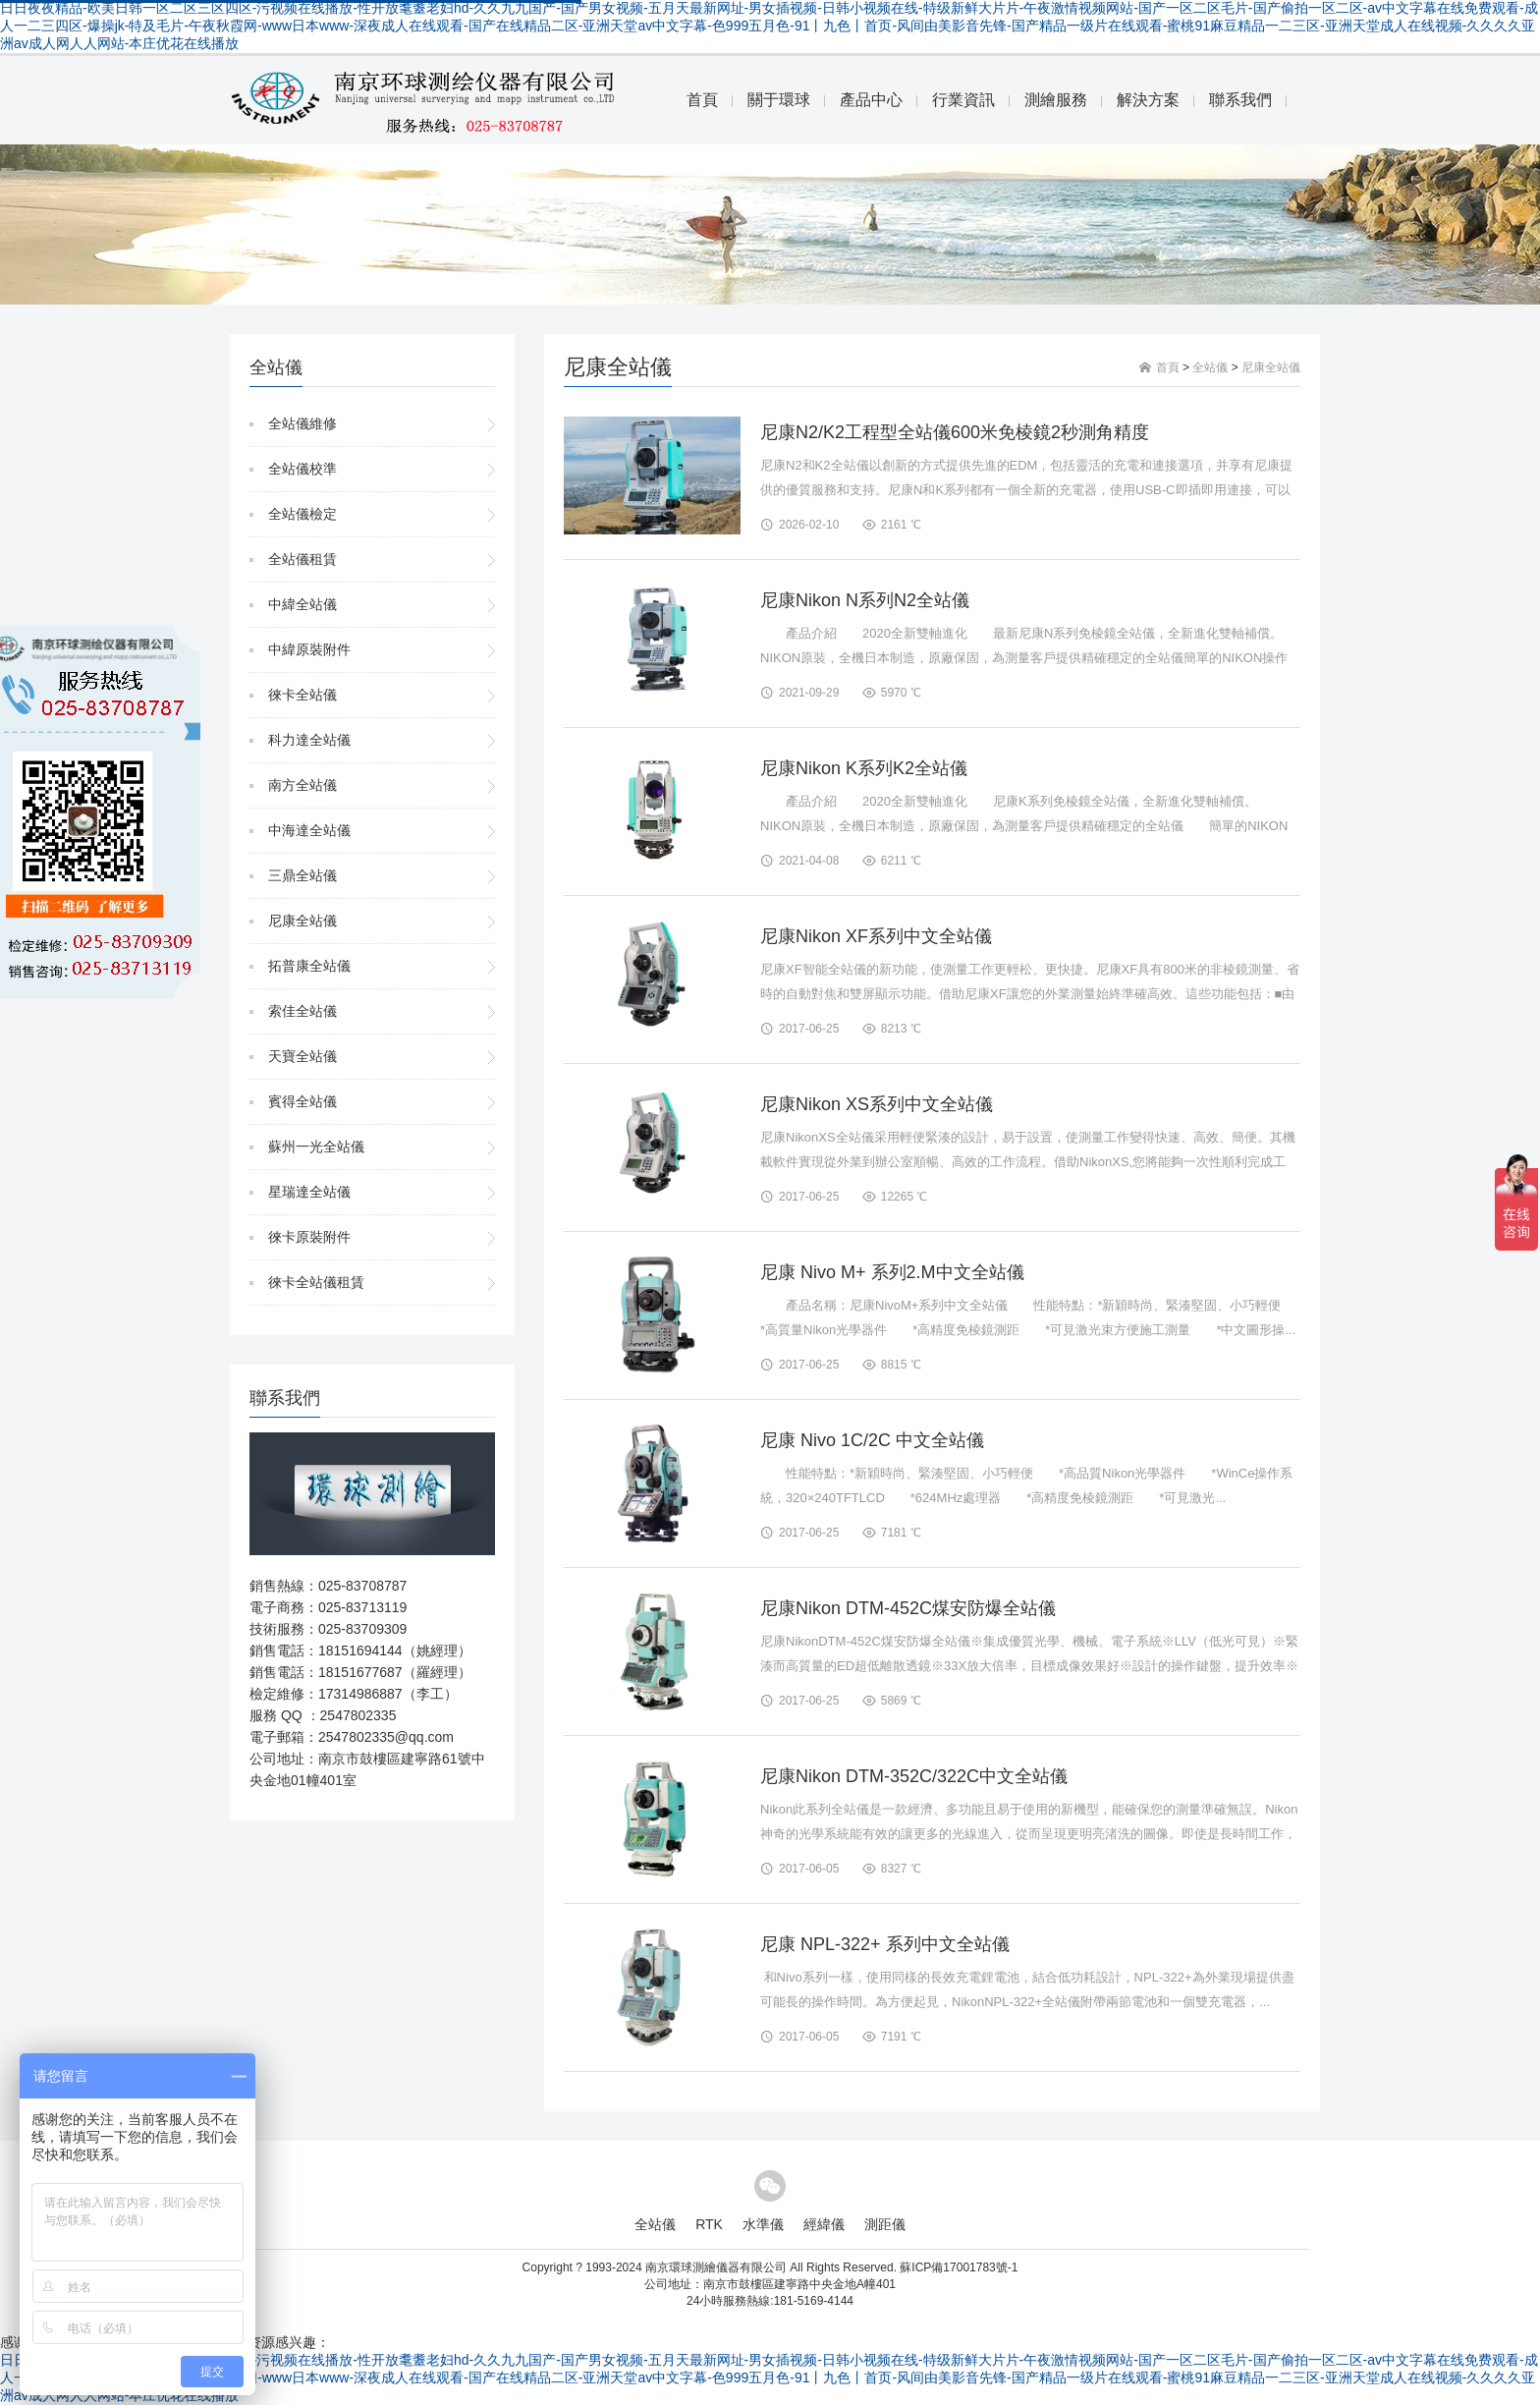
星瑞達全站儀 (309, 1192)
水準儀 (763, 2224)
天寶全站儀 (302, 1056)
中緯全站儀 (302, 604)
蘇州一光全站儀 (316, 1146)
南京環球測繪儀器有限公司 (716, 2267)
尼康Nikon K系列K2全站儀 (863, 768)
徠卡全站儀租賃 (316, 1282)
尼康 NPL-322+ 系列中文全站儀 (885, 1944)
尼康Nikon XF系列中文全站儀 (876, 936)
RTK (709, 2224)
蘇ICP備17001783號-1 (959, 2267)
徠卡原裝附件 (309, 1237)
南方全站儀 (302, 785)
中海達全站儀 (309, 830)
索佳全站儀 (302, 1011)
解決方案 (1148, 99)
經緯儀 (824, 2224)
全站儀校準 (302, 468)
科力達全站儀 (309, 740)
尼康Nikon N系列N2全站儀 (864, 600)
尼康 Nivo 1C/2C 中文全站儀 (872, 1440)
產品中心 (871, 99)
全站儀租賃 (302, 559)
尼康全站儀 (302, 920)
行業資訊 (963, 99)
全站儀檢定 (302, 514)
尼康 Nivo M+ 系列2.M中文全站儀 (892, 1272)
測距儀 (885, 2224)
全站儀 (1210, 367)
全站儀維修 (302, 423)
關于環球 (778, 99)
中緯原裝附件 (309, 649)
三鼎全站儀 (302, 875)
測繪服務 (1055, 99)
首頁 (702, 99)
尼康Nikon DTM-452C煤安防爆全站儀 (908, 1608)
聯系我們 (1240, 99)
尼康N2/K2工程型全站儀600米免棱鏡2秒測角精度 (954, 432)
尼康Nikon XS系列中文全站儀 (876, 1104)
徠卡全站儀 (302, 694)
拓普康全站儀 (309, 966)
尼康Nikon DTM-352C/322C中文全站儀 (914, 1776)
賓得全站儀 (302, 1101)
